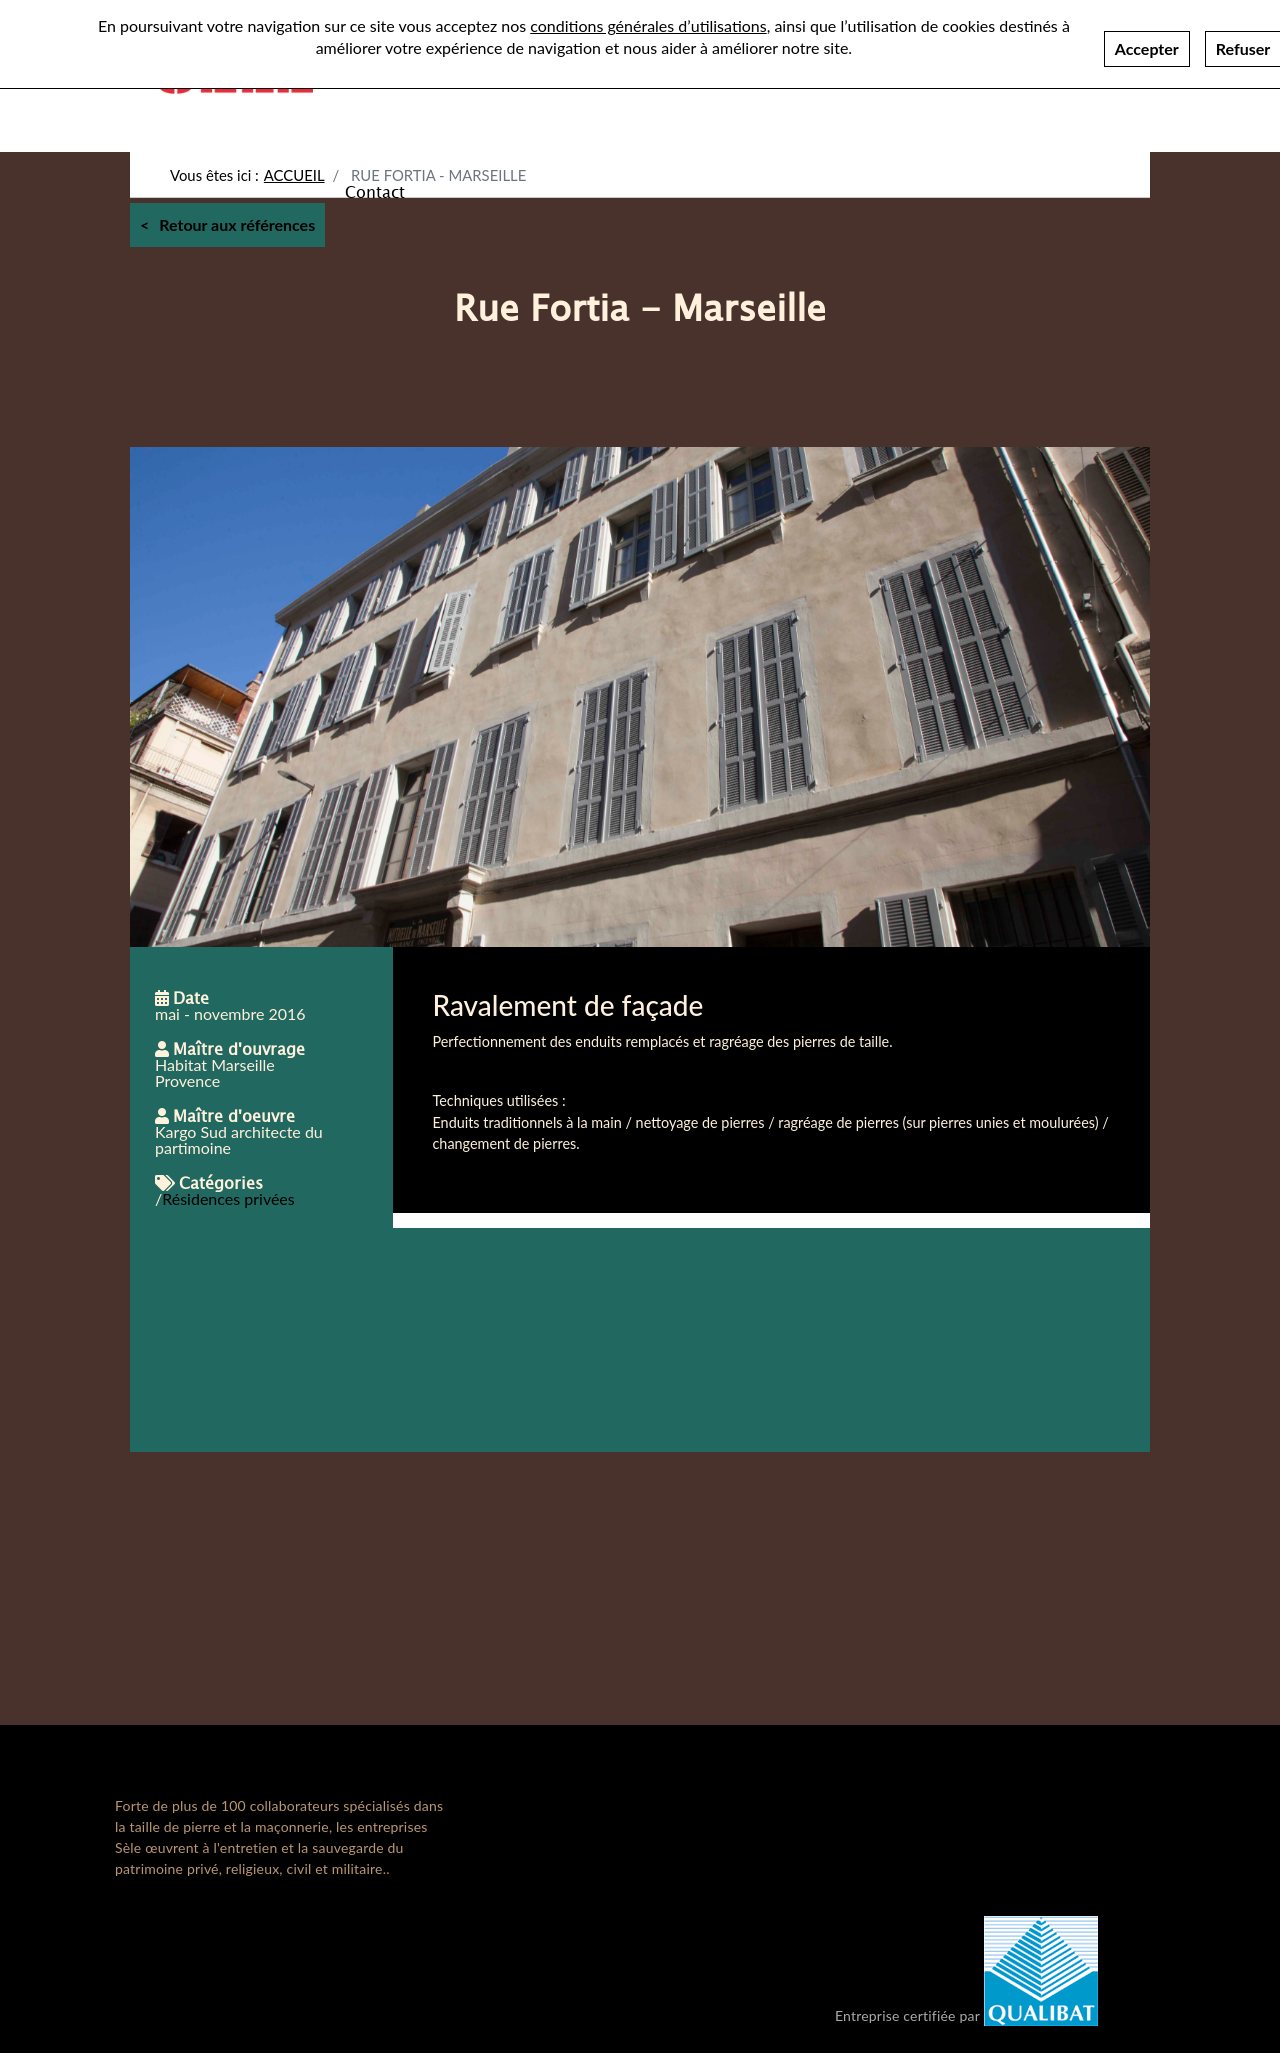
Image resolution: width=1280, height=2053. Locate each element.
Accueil (294, 175)
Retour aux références (237, 224)
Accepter (1147, 42)
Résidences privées (228, 1198)
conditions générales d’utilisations (648, 19)
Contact (375, 191)
